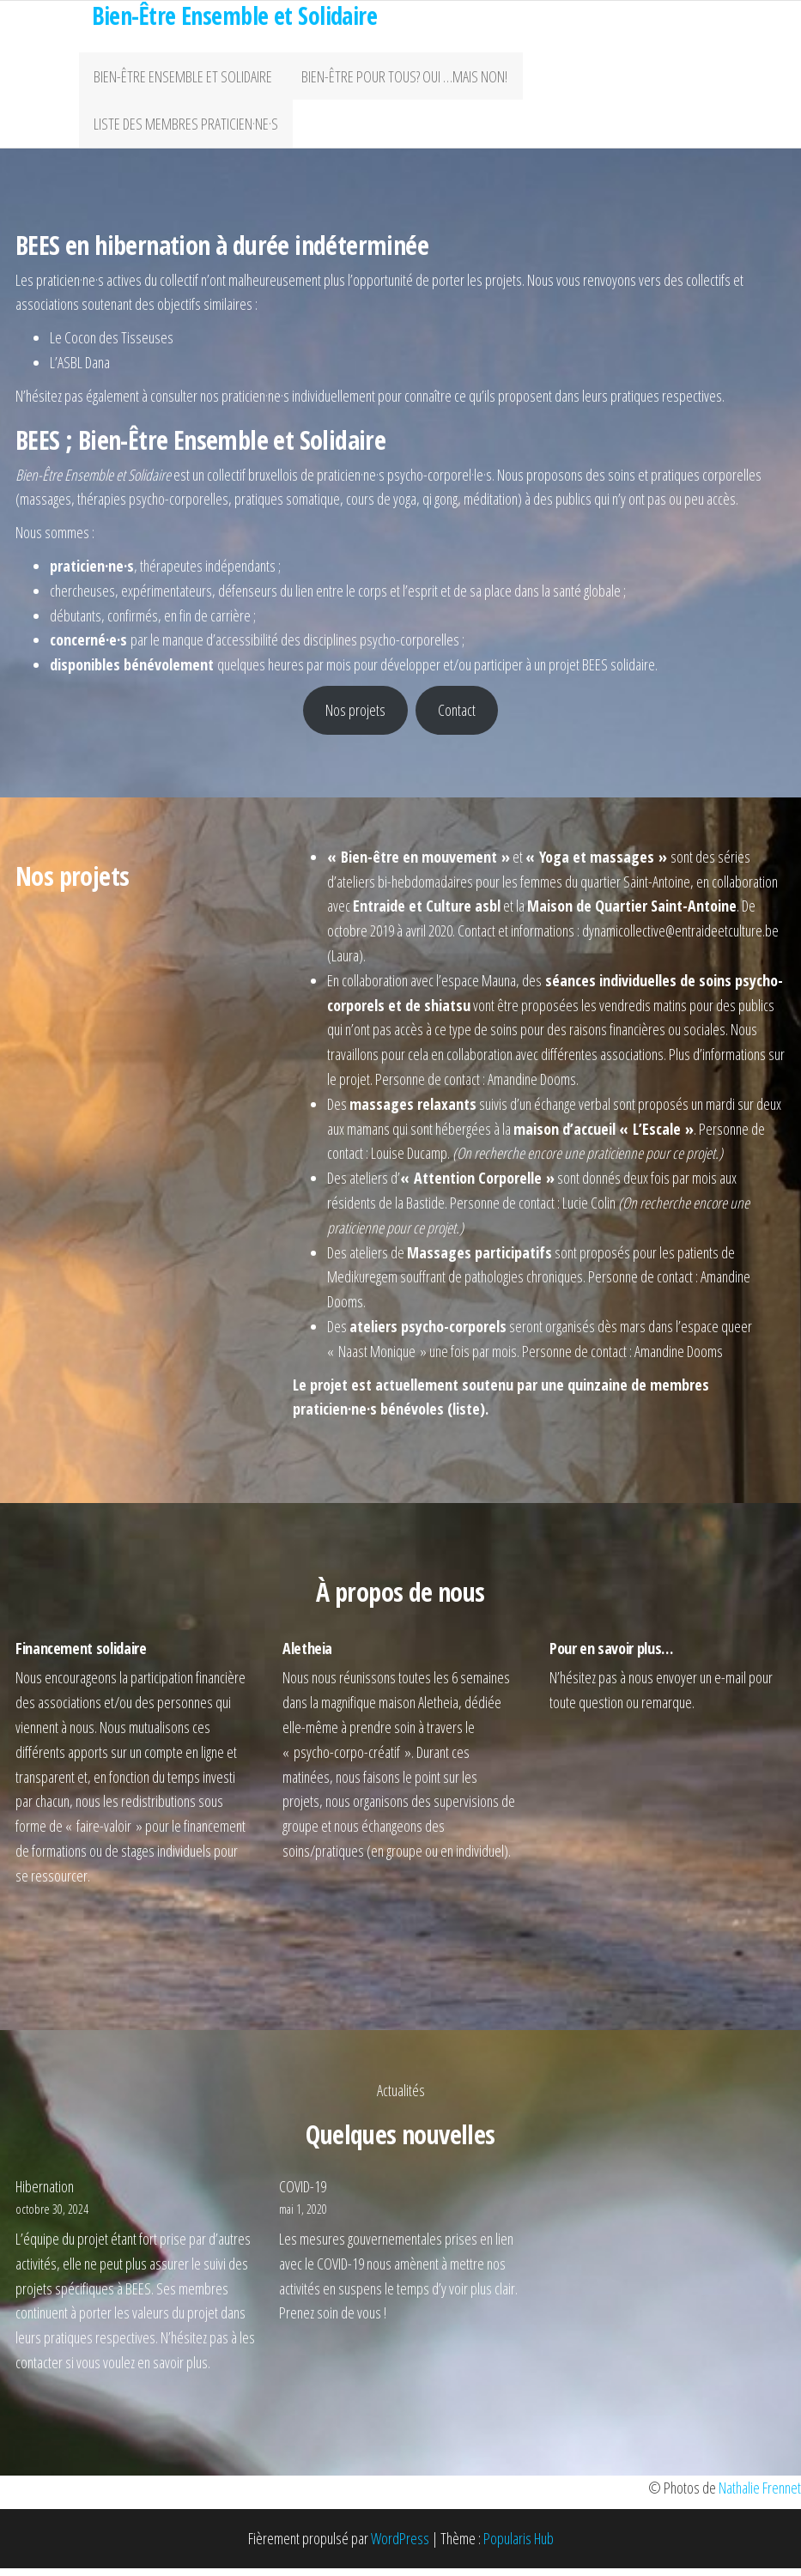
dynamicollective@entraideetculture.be (680, 939)
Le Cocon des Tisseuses (111, 346)
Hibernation (44, 2194)
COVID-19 (302, 2194)
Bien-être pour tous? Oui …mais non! (399, 78)
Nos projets (355, 717)
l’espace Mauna (476, 988)
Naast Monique (377, 1359)
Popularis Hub (518, 2547)
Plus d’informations (717, 1062)
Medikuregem (362, 1285)
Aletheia (438, 1710)
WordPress (400, 2547)
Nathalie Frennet (760, 2496)
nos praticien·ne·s (244, 403)
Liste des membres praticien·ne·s (184, 129)
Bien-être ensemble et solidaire (181, 78)
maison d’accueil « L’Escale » (603, 1136)
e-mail (730, 1686)
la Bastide (420, 1210)
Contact (457, 717)
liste (466, 1417)
